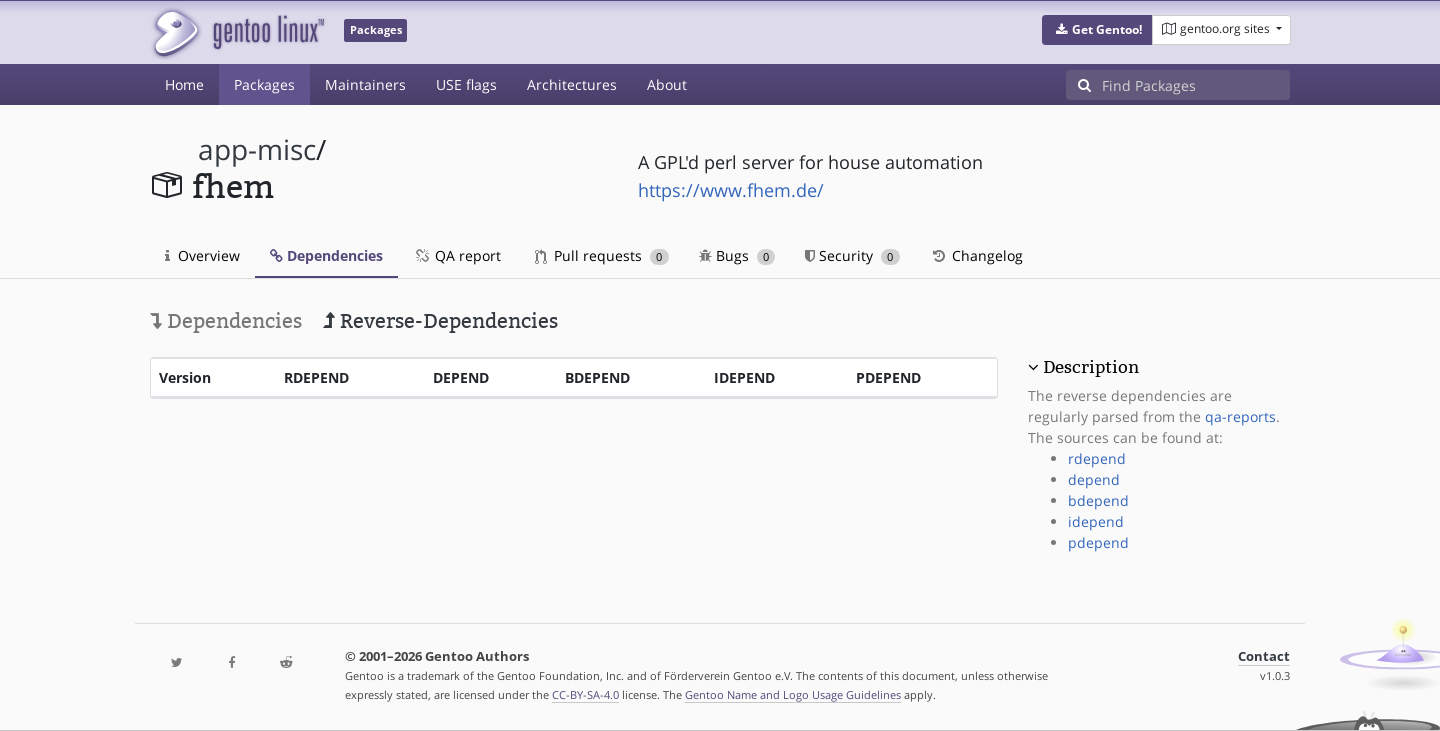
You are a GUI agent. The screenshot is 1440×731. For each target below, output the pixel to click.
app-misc (257, 149)
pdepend (1098, 542)
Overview (202, 255)
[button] (1097, 30)
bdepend (1098, 500)
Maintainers (365, 84)
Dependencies (326, 255)
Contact (1264, 656)
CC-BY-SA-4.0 (585, 694)
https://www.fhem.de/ (731, 190)
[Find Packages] (1196, 85)
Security (852, 255)
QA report (457, 255)
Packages (264, 84)
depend (1094, 479)
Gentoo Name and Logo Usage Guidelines (793, 694)
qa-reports (1240, 416)
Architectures (572, 84)
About (667, 84)
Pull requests (602, 255)
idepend (1096, 521)
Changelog (976, 255)
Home (184, 84)
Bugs (737, 255)
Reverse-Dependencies (440, 321)
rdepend (1097, 458)
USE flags (466, 84)
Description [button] (1091, 367)
